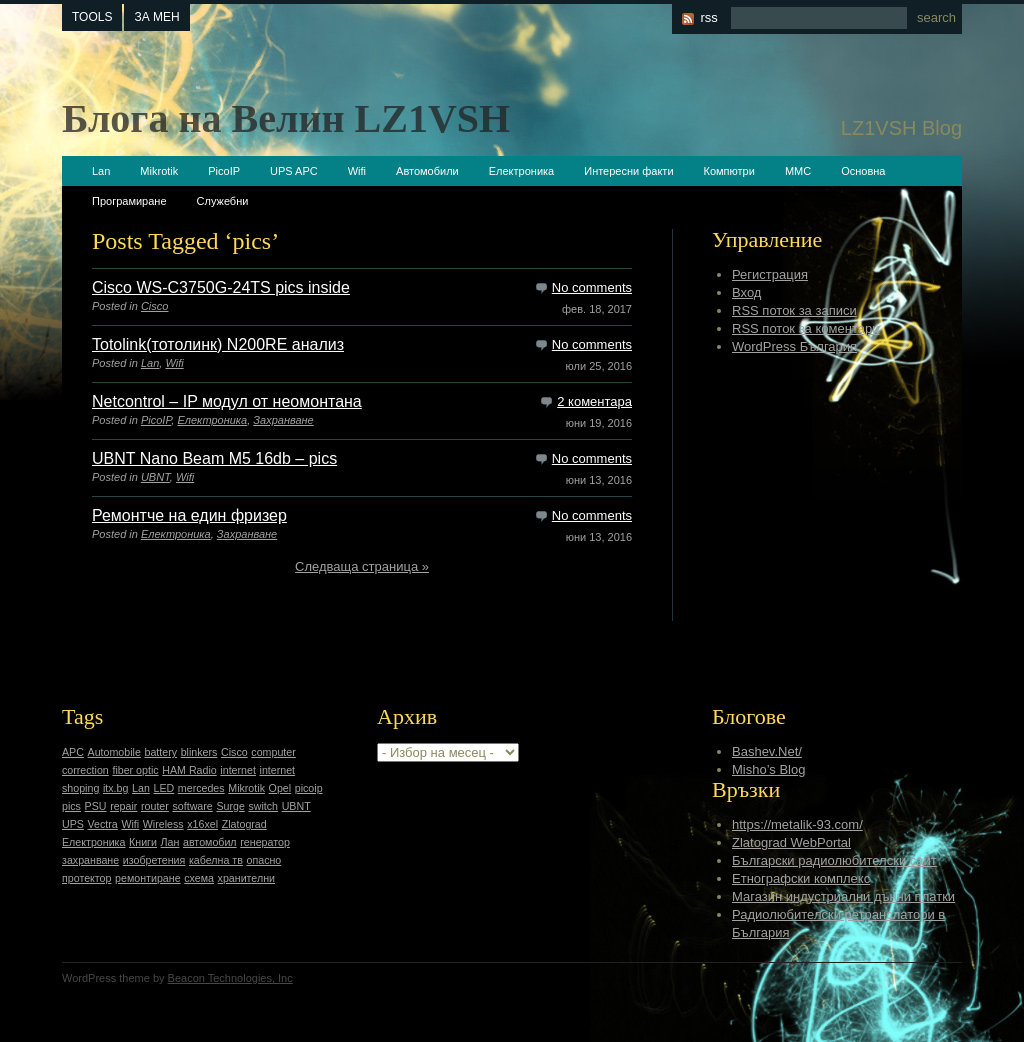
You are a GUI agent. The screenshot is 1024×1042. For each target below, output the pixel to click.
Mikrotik (159, 171)
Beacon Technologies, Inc (230, 978)
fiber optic (135, 770)
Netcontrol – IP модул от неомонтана (227, 401)
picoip (309, 788)
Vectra (103, 824)
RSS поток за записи (794, 310)
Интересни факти (628, 171)
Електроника (521, 171)
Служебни (223, 201)
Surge (230, 806)
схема (199, 878)
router (155, 806)
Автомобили (427, 171)
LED (163, 788)
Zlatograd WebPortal (791, 842)
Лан (170, 842)
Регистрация (770, 274)
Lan (101, 171)
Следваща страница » (362, 566)
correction (85, 770)
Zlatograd (244, 824)
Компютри (729, 171)
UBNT (155, 477)
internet (238, 770)
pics (71, 806)
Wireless (163, 824)
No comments (592, 287)
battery (160, 752)
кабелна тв (216, 860)
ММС (798, 171)
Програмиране (129, 201)
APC (73, 752)
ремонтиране (148, 878)
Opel (280, 788)
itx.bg (115, 788)
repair (123, 806)
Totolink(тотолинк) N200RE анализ (218, 344)
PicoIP (224, 171)
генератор (265, 842)
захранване (90, 860)
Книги (143, 842)
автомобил (210, 842)
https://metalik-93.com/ (797, 824)
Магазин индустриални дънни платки (843, 896)
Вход (746, 292)
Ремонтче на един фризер (189, 515)
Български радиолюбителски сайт (834, 860)
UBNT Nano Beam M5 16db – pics (214, 458)
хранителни (246, 878)
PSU (96, 806)
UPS (73, 824)
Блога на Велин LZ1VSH (286, 118)
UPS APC (294, 171)
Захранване (283, 420)
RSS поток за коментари (805, 328)
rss (708, 17)
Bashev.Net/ (767, 751)
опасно (264, 860)
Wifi (357, 171)
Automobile (114, 752)
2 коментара (594, 401)
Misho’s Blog (768, 769)
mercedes (201, 788)
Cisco (155, 306)
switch (263, 806)
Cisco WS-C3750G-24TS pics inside (221, 287)
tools (92, 17)
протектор (86, 878)
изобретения (154, 860)
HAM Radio (189, 770)
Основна (863, 171)
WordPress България (794, 346)
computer (273, 752)
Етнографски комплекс (801, 878)
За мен (156, 17)
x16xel (202, 824)
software (192, 806)
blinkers (199, 752)
